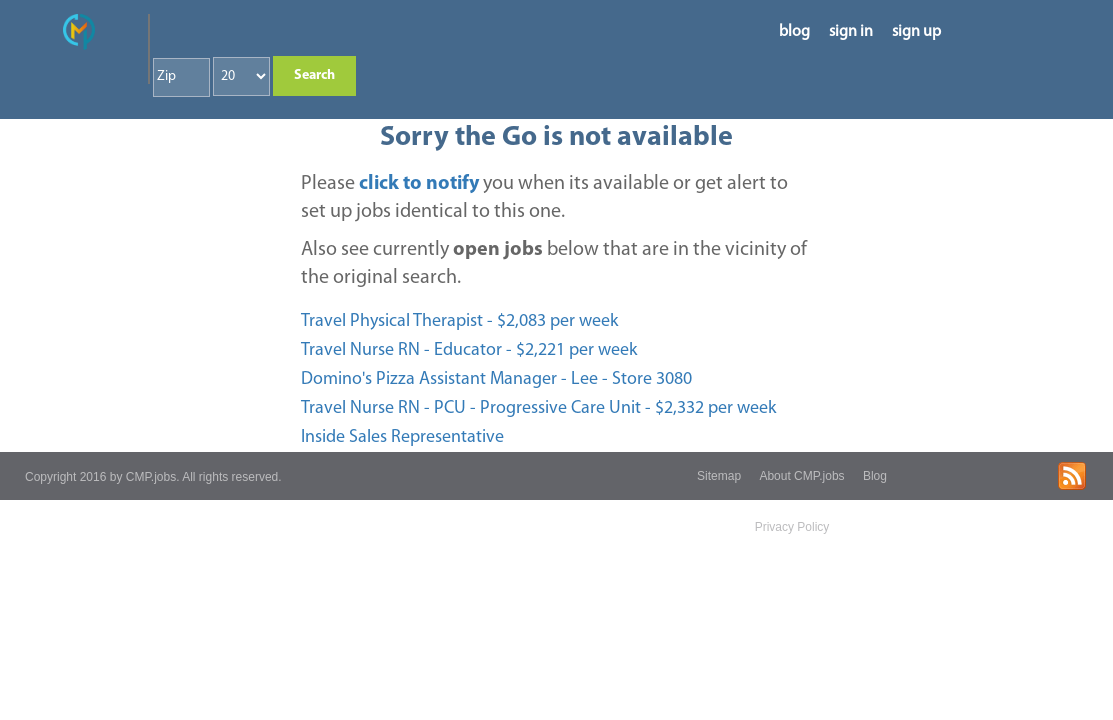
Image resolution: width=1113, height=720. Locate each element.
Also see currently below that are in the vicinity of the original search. (554, 264)
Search (314, 75)
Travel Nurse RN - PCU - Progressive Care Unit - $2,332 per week (538, 408)
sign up (916, 32)
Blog (875, 476)
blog (794, 32)
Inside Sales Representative (402, 437)
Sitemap (719, 476)
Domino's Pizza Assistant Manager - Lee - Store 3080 (496, 379)
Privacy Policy (792, 527)
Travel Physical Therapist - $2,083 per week (459, 321)
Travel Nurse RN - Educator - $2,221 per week (469, 350)
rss (1072, 476)
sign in (851, 32)
